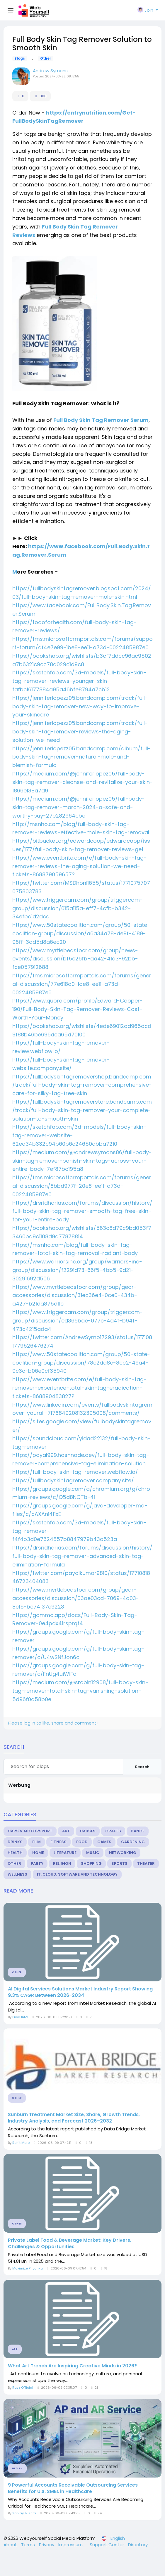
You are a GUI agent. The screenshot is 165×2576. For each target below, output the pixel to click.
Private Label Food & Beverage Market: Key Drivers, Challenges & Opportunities (69, 2243)
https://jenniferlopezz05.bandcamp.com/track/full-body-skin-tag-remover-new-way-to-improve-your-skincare (80, 706)
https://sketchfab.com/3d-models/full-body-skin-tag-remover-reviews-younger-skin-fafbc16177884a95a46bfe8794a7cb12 (79, 681)
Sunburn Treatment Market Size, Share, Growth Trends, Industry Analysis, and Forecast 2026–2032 (74, 2117)
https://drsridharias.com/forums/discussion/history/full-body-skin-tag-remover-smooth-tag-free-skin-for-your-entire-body (82, 1211)
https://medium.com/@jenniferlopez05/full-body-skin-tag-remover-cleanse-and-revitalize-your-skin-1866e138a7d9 (82, 782)
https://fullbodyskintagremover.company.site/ (73, 1480)
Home (38, 1852)
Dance (137, 1831)
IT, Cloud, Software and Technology (77, 1874)
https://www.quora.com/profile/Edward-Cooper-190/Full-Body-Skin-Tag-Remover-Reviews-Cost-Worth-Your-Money (77, 1009)
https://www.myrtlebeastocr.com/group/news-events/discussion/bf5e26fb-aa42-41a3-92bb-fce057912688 (75, 959)
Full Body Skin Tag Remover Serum (101, 420)
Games (104, 1842)
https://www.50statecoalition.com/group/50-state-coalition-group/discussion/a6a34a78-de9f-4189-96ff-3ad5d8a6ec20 (81, 933)
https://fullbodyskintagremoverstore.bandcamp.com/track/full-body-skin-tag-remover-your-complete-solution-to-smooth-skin (82, 1110)
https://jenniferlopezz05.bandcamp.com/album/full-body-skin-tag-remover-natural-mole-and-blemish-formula (81, 757)
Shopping (91, 1863)
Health (15, 1852)
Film (36, 1842)
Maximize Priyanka (27, 2268)
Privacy (47, 2545)
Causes (88, 1831)
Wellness (17, 1874)
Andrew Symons (50, 70)
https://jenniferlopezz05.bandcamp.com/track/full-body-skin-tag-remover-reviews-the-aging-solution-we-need (80, 731)
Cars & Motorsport (30, 1831)
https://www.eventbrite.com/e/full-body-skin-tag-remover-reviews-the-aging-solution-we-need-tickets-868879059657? (79, 866)
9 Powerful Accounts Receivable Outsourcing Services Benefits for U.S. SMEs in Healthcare (73, 2488)
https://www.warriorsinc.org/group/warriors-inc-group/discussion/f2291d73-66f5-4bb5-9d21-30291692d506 (77, 1270)
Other (45, 58)
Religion (62, 1863)
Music (92, 1852)
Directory (138, 2545)
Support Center (107, 2545)
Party (37, 1863)
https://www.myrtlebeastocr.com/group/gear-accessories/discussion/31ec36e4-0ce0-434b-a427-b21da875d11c (74, 1295)
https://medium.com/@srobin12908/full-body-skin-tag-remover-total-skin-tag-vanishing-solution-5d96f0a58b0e (80, 1691)
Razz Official (22, 2387)
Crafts (113, 1831)
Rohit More (21, 2142)
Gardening (133, 1842)
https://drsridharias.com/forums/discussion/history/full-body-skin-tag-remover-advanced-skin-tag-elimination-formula (82, 1556)
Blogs (19, 58)
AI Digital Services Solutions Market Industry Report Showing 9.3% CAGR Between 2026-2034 (80, 1992)
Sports (119, 1863)
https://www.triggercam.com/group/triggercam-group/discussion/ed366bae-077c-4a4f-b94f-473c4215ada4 (77, 1320)
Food (82, 1842)
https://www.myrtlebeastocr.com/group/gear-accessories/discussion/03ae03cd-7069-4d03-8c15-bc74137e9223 (75, 1598)
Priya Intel (20, 2017)
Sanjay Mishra (24, 2513)
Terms (28, 2545)
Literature (65, 1852)
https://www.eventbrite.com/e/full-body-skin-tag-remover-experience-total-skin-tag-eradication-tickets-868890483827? (79, 1388)
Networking (122, 1852)
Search (142, 1767)
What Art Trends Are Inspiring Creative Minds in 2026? (72, 2366)
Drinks (15, 1842)
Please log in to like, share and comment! (53, 1723)
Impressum (71, 2545)
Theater (146, 1863)
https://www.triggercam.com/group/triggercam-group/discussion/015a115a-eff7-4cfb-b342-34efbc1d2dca (77, 908)
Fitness (58, 1842)
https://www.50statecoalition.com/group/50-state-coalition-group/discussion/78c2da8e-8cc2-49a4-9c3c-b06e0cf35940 (81, 1363)
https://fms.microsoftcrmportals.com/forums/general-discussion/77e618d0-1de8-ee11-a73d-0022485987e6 (81, 984)
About (11, 2545)
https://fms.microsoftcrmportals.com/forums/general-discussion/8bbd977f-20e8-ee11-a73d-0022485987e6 (81, 1186)
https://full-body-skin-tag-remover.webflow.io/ (75, 1472)
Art (66, 1831)
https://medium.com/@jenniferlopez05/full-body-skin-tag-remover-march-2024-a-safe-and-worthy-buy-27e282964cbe (78, 807)
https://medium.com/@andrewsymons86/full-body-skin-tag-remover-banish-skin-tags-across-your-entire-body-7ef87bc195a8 (82, 1161)
